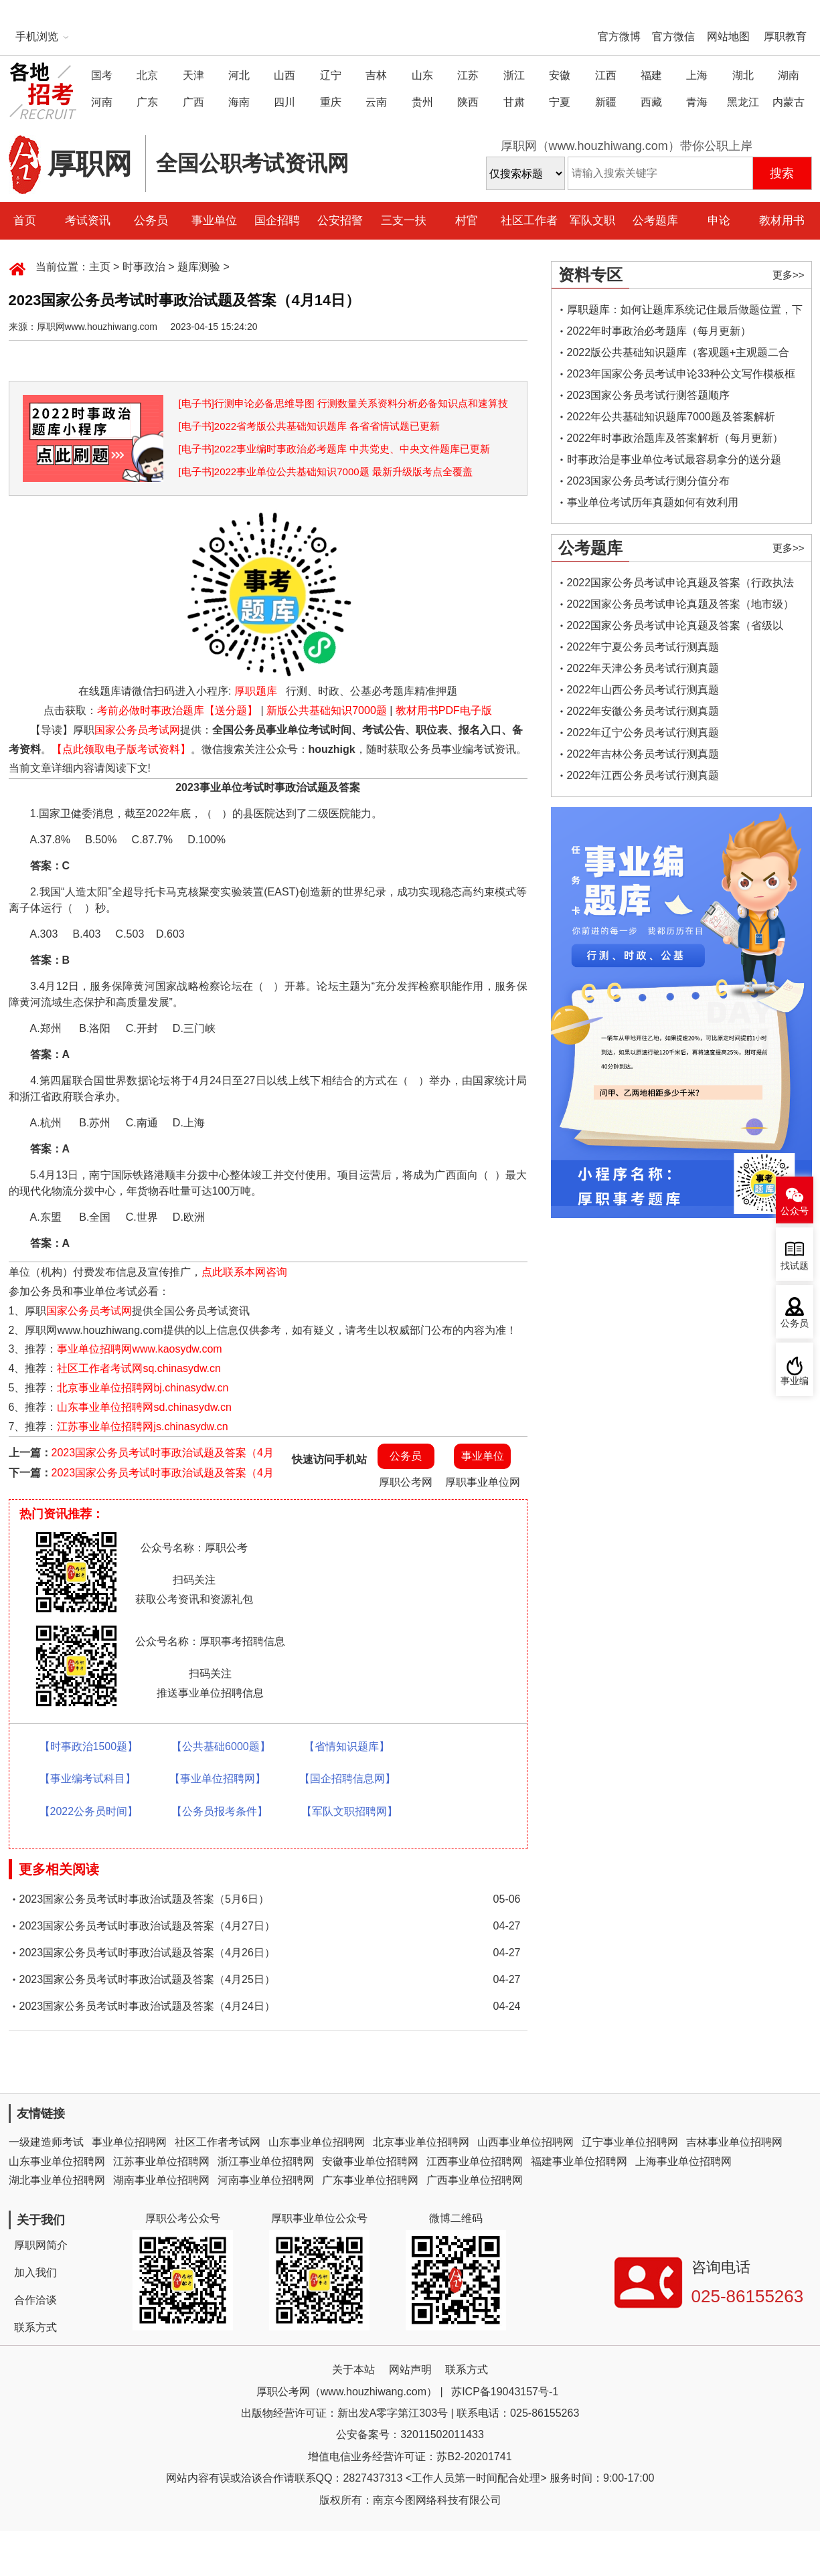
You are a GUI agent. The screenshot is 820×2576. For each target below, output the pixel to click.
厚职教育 (785, 36)
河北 (239, 75)
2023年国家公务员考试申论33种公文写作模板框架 (681, 376)
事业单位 (214, 220)
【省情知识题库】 (347, 1746)
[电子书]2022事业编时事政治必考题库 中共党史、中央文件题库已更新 (335, 448)
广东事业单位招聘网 (370, 2180)
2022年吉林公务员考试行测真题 (643, 754)
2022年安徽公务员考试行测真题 (643, 711)
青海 (697, 102)
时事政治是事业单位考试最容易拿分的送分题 (674, 459)
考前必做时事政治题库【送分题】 (177, 710)
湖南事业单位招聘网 (161, 2180)
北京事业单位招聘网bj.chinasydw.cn (142, 1387)
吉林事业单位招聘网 (734, 2142)
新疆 (606, 102)
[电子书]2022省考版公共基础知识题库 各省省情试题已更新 (309, 426)
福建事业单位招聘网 (579, 2161)
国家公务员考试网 (137, 730)
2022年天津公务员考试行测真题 (643, 668)
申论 (719, 220)
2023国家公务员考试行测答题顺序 (648, 395)
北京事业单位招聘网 (421, 2142)
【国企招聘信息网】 (347, 1778)
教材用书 (782, 220)
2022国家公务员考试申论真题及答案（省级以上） (675, 628)
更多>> (788, 274)
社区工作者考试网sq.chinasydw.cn (139, 1368)
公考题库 (655, 220)
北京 (147, 75)
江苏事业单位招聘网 (161, 2161)
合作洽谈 (35, 2300)
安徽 (559, 75)
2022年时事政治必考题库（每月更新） (659, 331)
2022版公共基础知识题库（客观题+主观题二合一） (678, 355)
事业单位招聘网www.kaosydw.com (139, 1349)
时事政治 (143, 266)
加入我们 (35, 2272)
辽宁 (330, 75)
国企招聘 (277, 220)
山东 (422, 75)
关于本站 (353, 2369)
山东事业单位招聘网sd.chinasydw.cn (144, 1407)
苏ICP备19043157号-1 (504, 2391)
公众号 (795, 1211)
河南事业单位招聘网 (266, 2180)
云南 (376, 102)
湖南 (788, 75)
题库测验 (198, 266)
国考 (101, 75)
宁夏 (559, 102)
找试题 (795, 1266)
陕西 (468, 102)
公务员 (151, 220)
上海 (697, 75)
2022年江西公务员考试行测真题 (643, 775)
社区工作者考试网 (217, 2142)
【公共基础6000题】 (220, 1746)
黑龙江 (743, 102)
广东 (147, 102)
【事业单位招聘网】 (217, 1778)
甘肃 (514, 102)
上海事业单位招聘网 (683, 2161)
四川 (284, 102)
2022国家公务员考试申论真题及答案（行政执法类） (681, 585)
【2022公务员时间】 (89, 1811)
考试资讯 (87, 220)
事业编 (795, 1381)
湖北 (743, 75)
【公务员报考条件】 (219, 1811)
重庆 (330, 102)
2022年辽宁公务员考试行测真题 (643, 732)
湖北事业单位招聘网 (57, 2180)
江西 (606, 75)
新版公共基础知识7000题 (326, 710)
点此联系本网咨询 (244, 1272)
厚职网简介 (41, 2245)
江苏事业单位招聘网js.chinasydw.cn (142, 1426)
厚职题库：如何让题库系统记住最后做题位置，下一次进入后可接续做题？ (685, 312)
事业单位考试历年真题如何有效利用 (652, 502)
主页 (99, 266)
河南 (101, 102)
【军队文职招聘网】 (349, 1811)
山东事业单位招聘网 (316, 2142)
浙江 (514, 75)
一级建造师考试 (46, 2142)
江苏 (468, 75)
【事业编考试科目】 (87, 1778)
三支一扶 (403, 220)
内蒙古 (788, 102)
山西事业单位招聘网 (525, 2142)
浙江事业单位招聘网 (266, 2161)
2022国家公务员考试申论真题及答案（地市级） (681, 604)
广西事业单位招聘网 (474, 2180)
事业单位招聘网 (129, 2142)
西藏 (651, 102)
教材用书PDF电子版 (444, 710)
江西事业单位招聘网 (474, 2161)
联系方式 (35, 2327)
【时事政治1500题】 (89, 1746)
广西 (193, 102)
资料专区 (590, 275)
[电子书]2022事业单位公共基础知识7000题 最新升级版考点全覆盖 (326, 471)
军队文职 (592, 220)
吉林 (376, 75)
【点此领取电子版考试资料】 (121, 749)
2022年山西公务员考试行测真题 (643, 689)
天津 (193, 75)
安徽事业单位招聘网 (370, 2161)
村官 (466, 220)
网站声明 (410, 2369)
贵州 (422, 102)
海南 (239, 102)
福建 (651, 75)
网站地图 (728, 36)
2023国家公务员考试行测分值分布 (648, 481)
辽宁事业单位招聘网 (630, 2142)
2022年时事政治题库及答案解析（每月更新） (675, 438)
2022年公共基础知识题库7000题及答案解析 (671, 416)
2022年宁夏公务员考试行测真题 (643, 647)
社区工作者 (529, 220)
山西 (284, 75)
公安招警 (340, 220)
